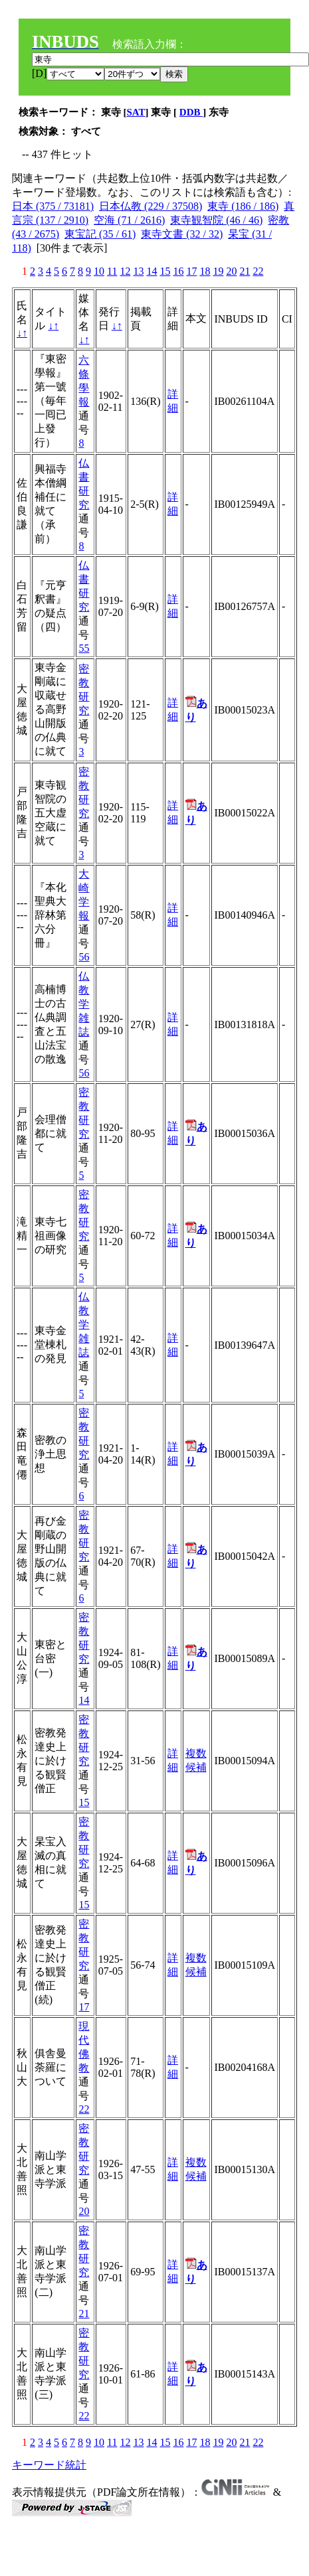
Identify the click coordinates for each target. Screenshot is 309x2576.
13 (138, 271)
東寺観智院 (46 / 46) (216, 220)
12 (125, 271)
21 (244, 271)
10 (99, 271)
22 (258, 271)
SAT (136, 112)
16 (178, 271)
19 (218, 271)
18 (204, 271)
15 (164, 271)
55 (83, 648)
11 (112, 271)
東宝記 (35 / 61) (100, 234)
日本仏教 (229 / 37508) (150, 206)
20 (231, 271)
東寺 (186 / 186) (242, 206)
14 (151, 271)
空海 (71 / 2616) (129, 220)
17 (191, 271)
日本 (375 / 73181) (53, 206)
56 (83, 956)
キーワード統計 (49, 2464)
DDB (191, 112)
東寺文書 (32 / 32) (182, 234)
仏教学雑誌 (83, 1003)
